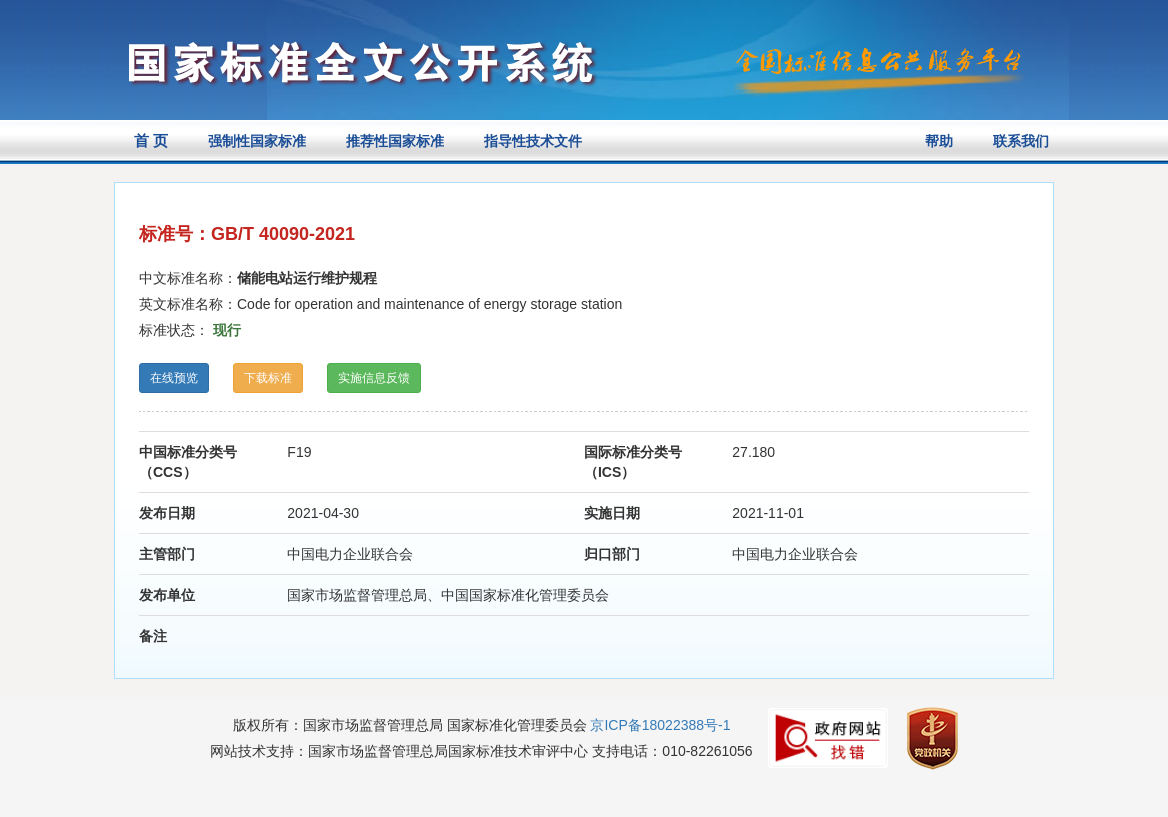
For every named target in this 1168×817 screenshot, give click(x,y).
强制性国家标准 (257, 141)
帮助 (939, 141)
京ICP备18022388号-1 (660, 725)
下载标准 (268, 378)
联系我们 (1021, 141)
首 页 (151, 140)
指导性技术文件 (533, 141)
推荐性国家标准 (395, 141)
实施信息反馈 (374, 378)
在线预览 (174, 378)
